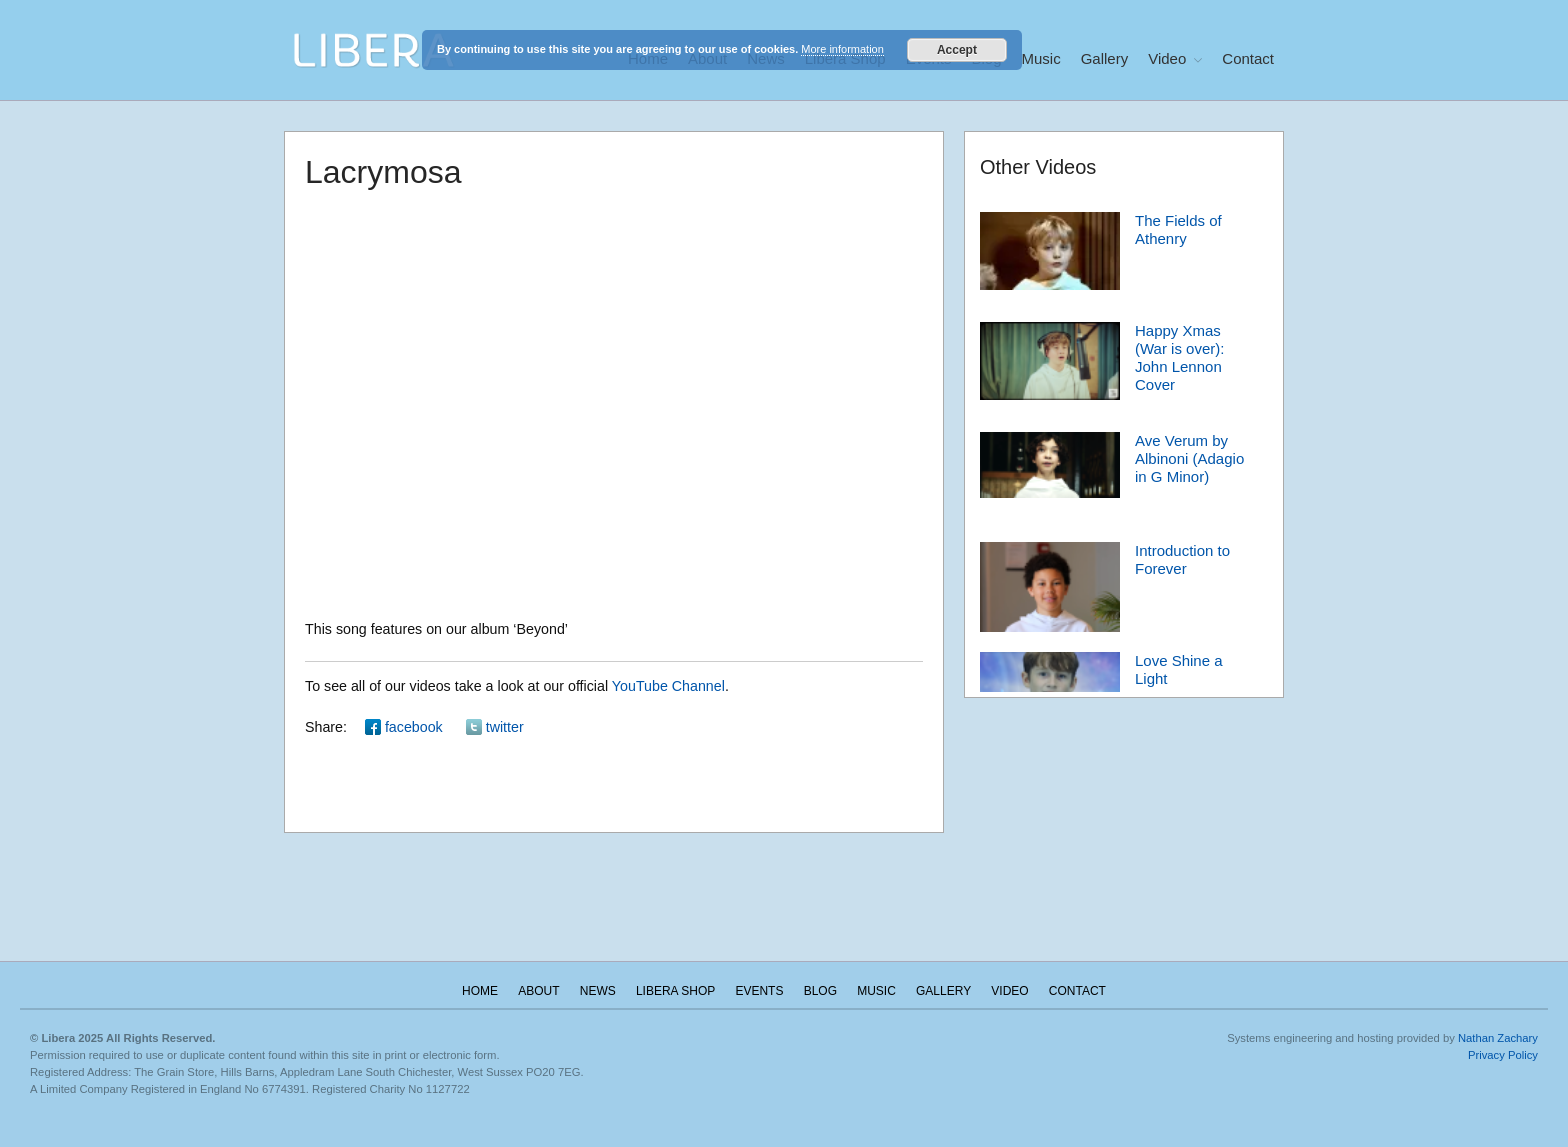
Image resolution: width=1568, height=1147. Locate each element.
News (598, 991)
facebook (414, 727)
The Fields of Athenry (1178, 229)
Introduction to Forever (1182, 559)
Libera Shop (675, 991)
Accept (957, 50)
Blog (820, 991)
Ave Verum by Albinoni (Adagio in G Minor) (1189, 458)
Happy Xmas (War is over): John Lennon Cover (1179, 357)
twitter (505, 727)
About (538, 991)
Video (1167, 58)
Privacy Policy (1503, 1055)
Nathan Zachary (1498, 1038)
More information (842, 49)
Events (759, 991)
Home (480, 991)
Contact (1248, 58)
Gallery (1105, 58)
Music (1041, 58)
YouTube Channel (668, 686)
